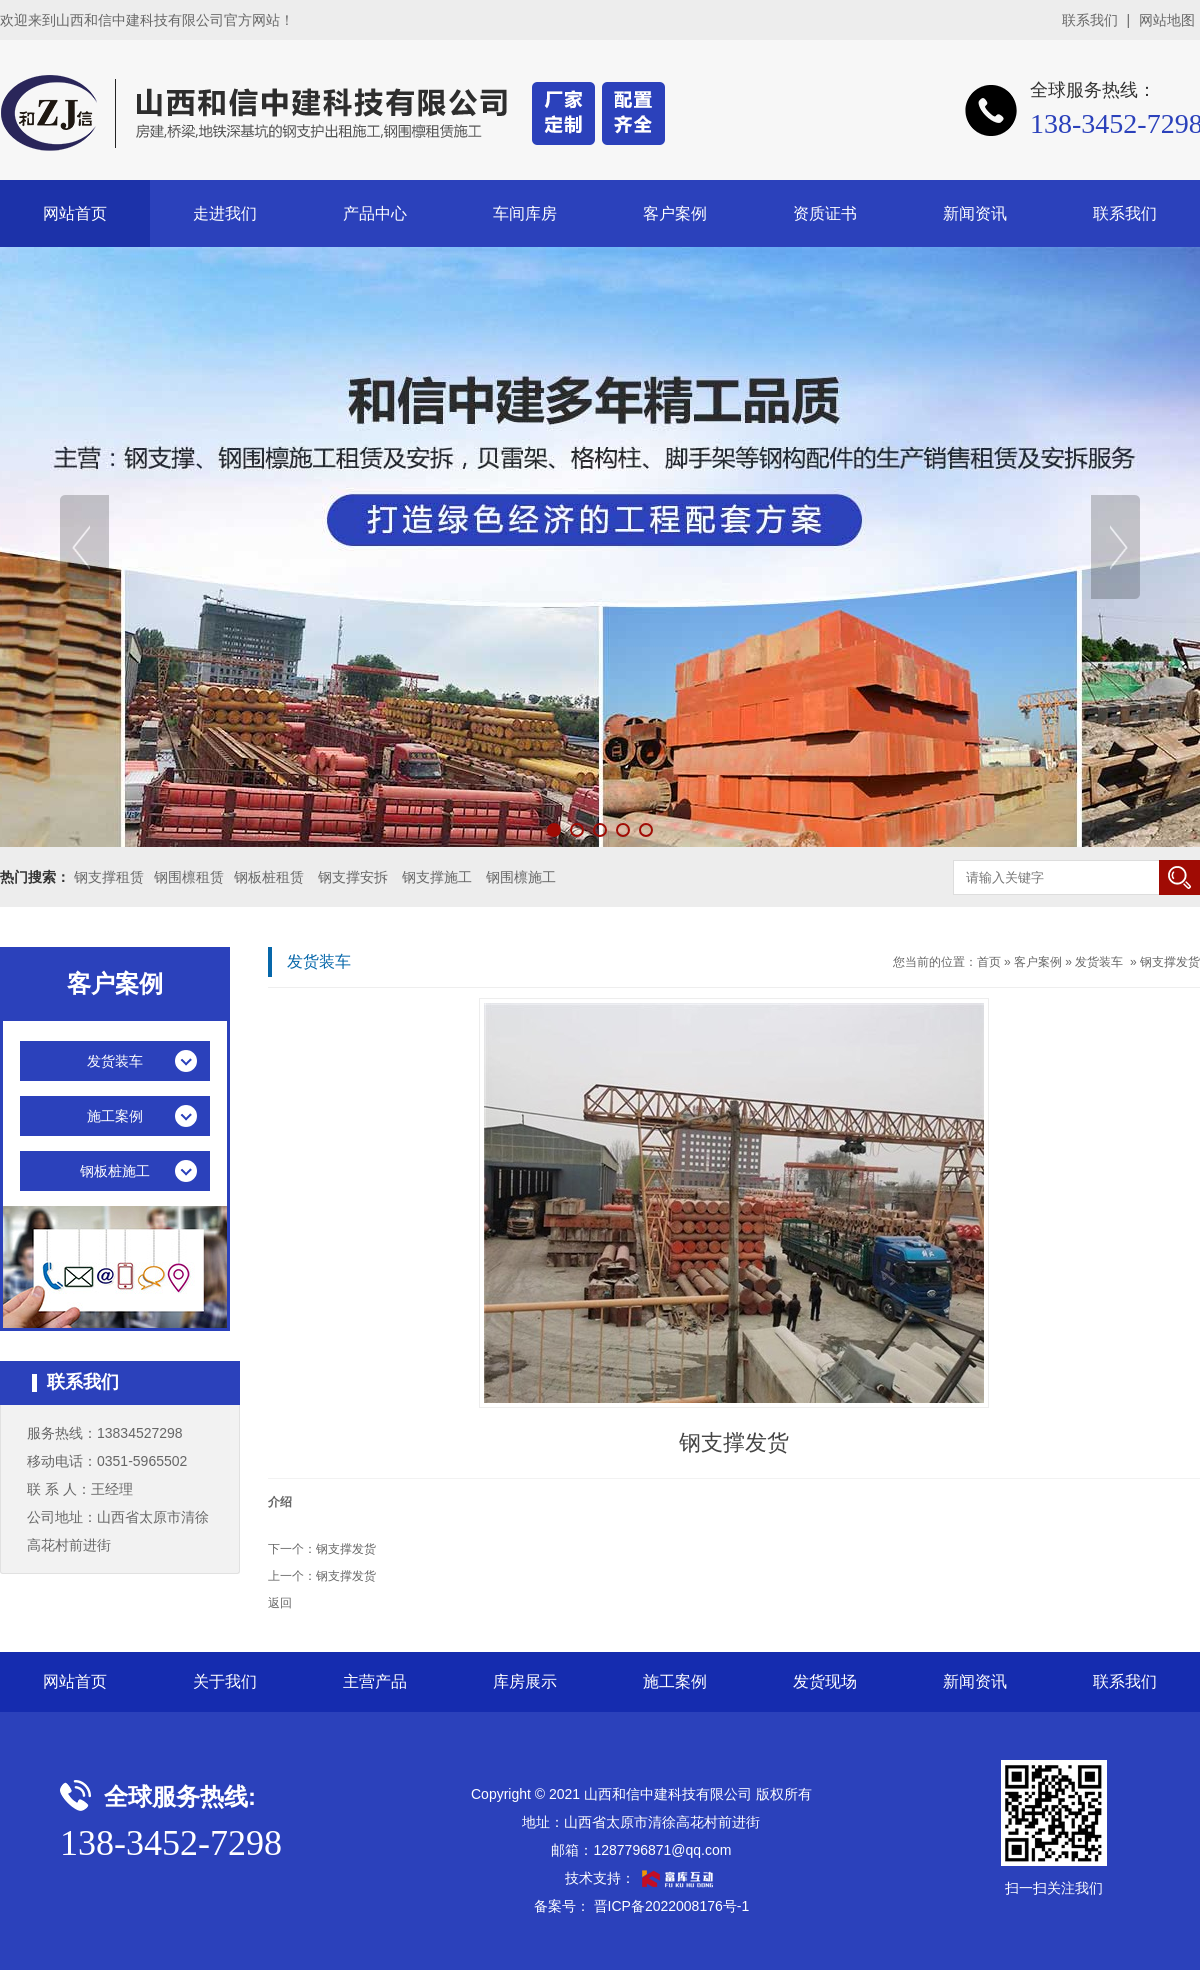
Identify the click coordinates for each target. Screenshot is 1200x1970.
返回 (280, 1603)
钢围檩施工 (521, 877)
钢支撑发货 (1170, 962)
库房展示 (525, 1681)
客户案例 (675, 213)
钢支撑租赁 (109, 877)
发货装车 (1099, 962)
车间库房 (525, 213)
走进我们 (225, 213)
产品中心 (375, 213)
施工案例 (675, 1681)
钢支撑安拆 (353, 877)
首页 (989, 962)
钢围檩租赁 (189, 877)
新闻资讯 (975, 213)
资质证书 (825, 213)
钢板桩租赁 (269, 877)
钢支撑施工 (437, 877)
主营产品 (375, 1681)
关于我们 (225, 1681)
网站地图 (1167, 20)
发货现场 (825, 1681)
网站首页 (75, 213)
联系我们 (1090, 20)
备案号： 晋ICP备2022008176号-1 (642, 1906)
